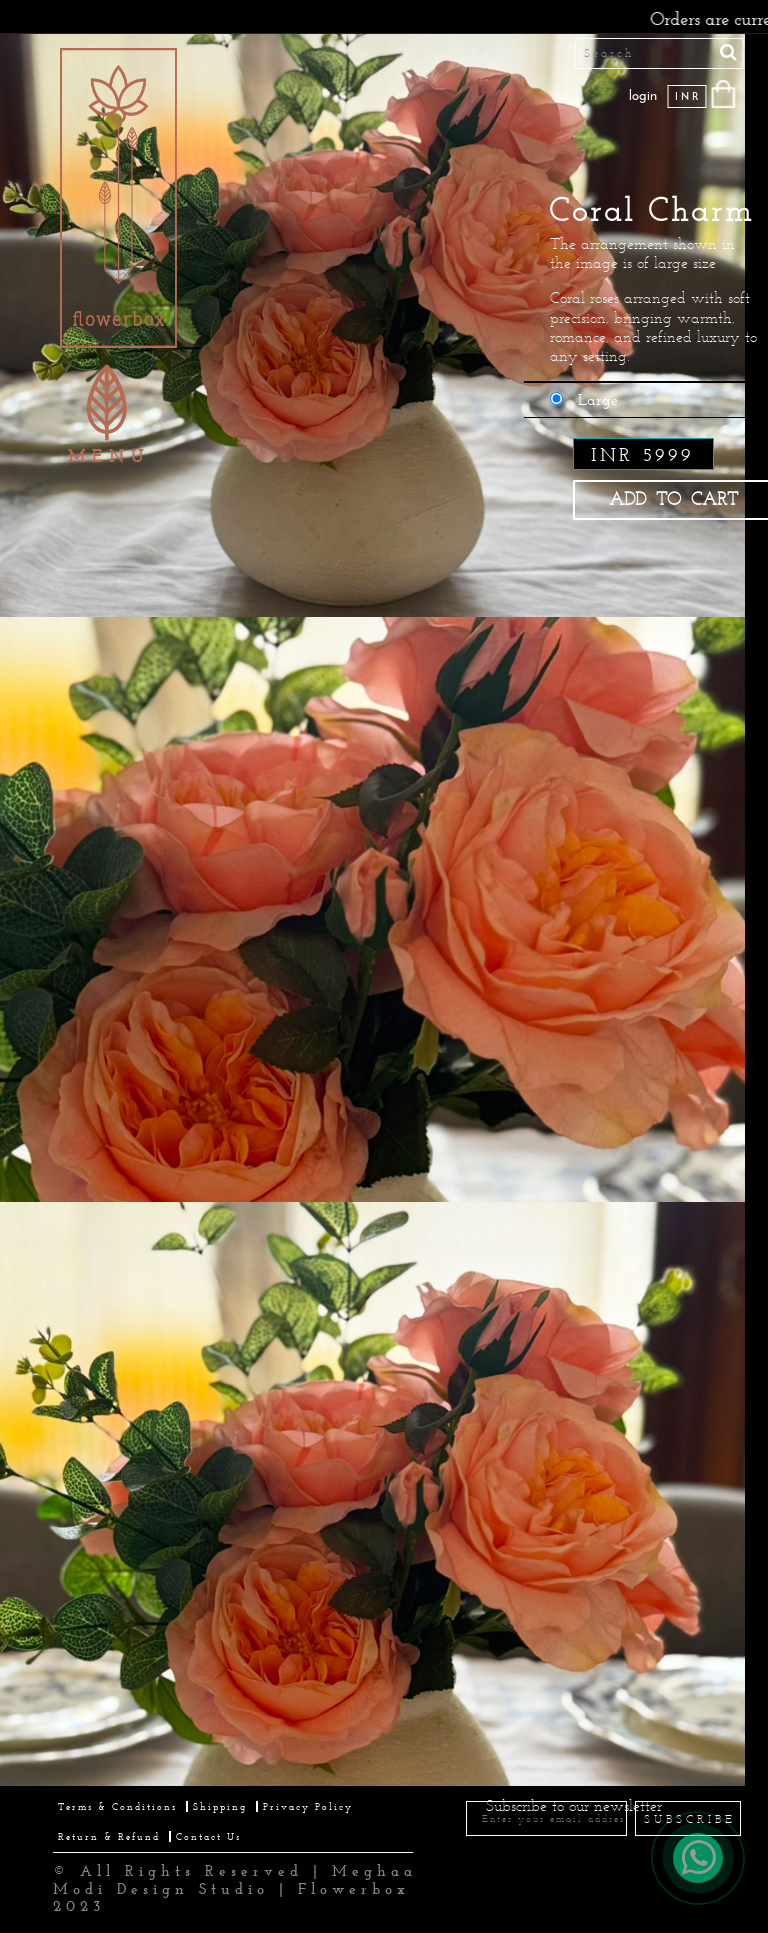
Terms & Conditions (117, 1806)
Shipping (220, 1806)
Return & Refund (109, 1836)
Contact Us (208, 1836)
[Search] (659, 53)
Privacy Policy (308, 1806)
